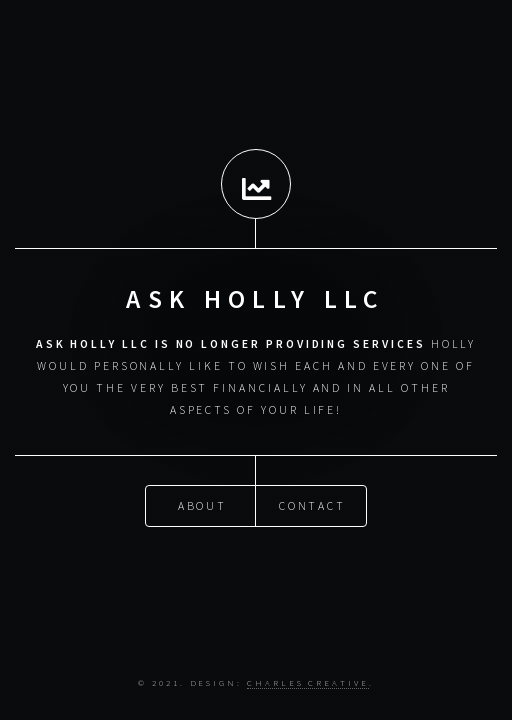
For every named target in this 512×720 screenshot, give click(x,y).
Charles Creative (308, 682)
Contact (313, 504)
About (203, 504)
